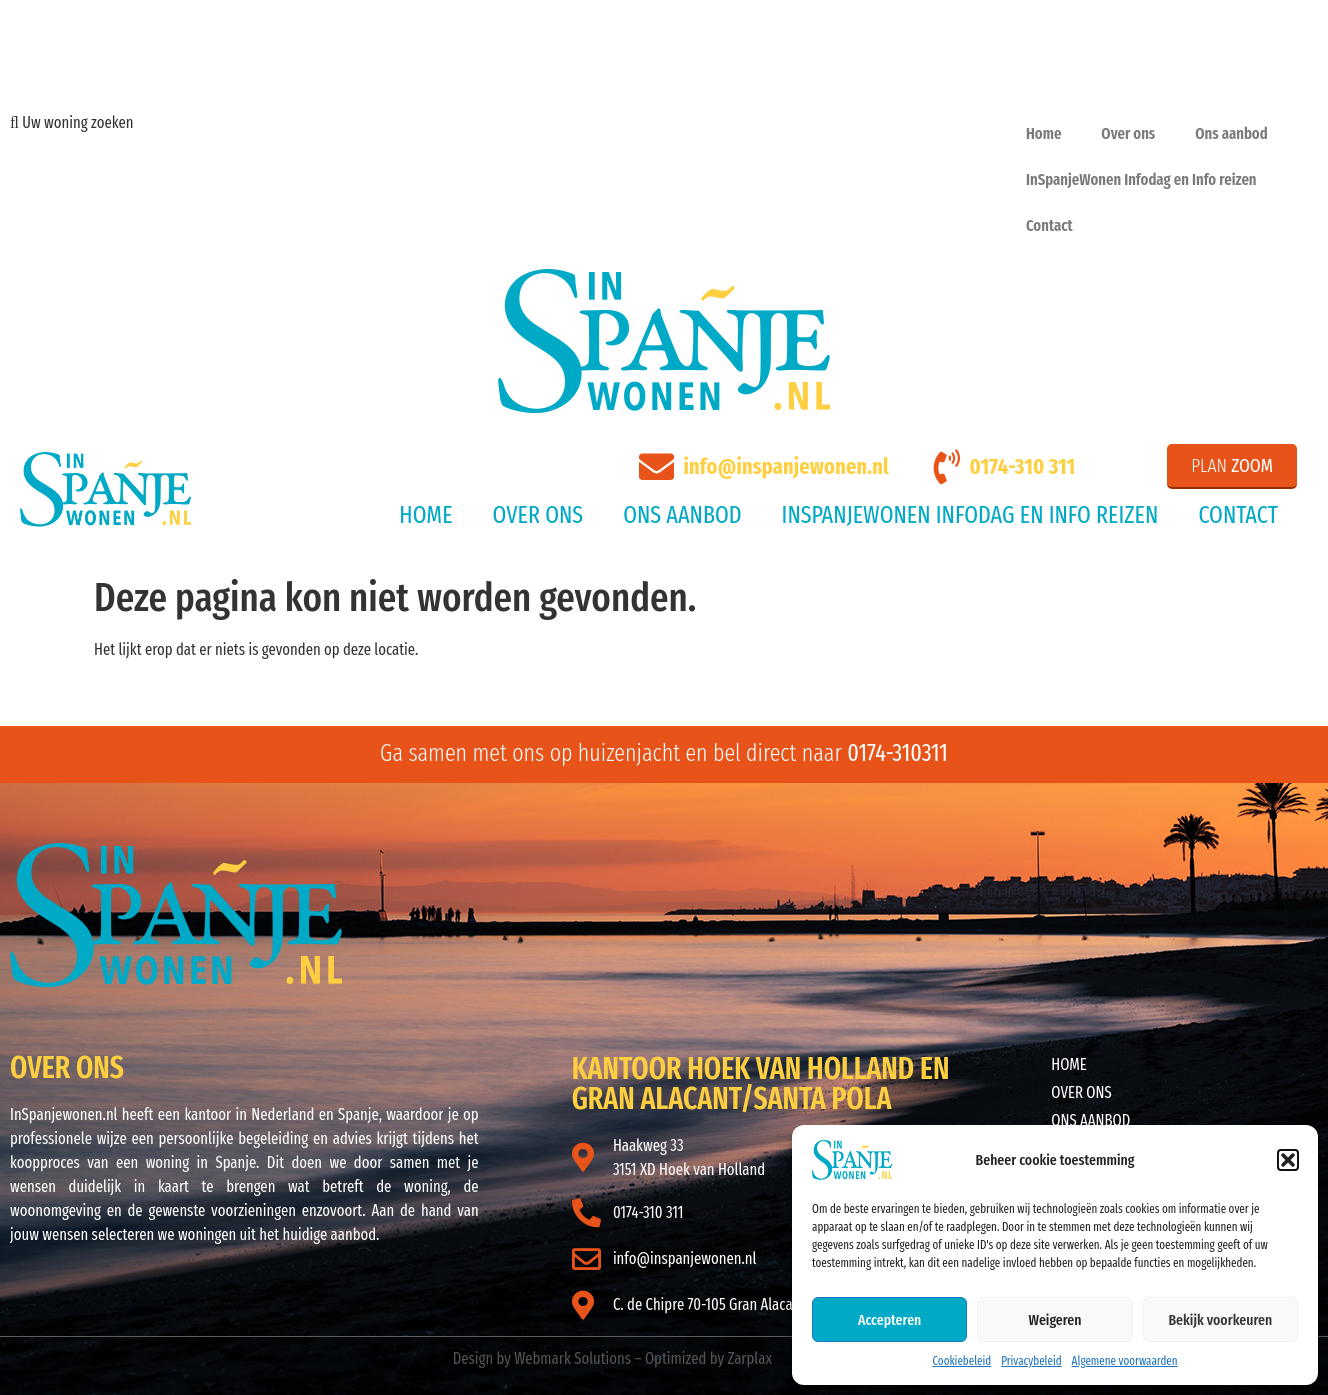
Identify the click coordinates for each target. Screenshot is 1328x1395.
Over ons (1128, 133)
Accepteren (889, 1320)
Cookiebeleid (961, 1361)
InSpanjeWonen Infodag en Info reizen (1141, 179)
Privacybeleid (1031, 1361)
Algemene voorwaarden (1125, 1361)
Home (1043, 133)
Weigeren (1055, 1320)
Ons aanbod (1231, 133)
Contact (1049, 225)
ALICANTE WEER (854, 918)
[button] (1288, 1160)
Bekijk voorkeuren (1220, 1320)
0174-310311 (897, 753)
